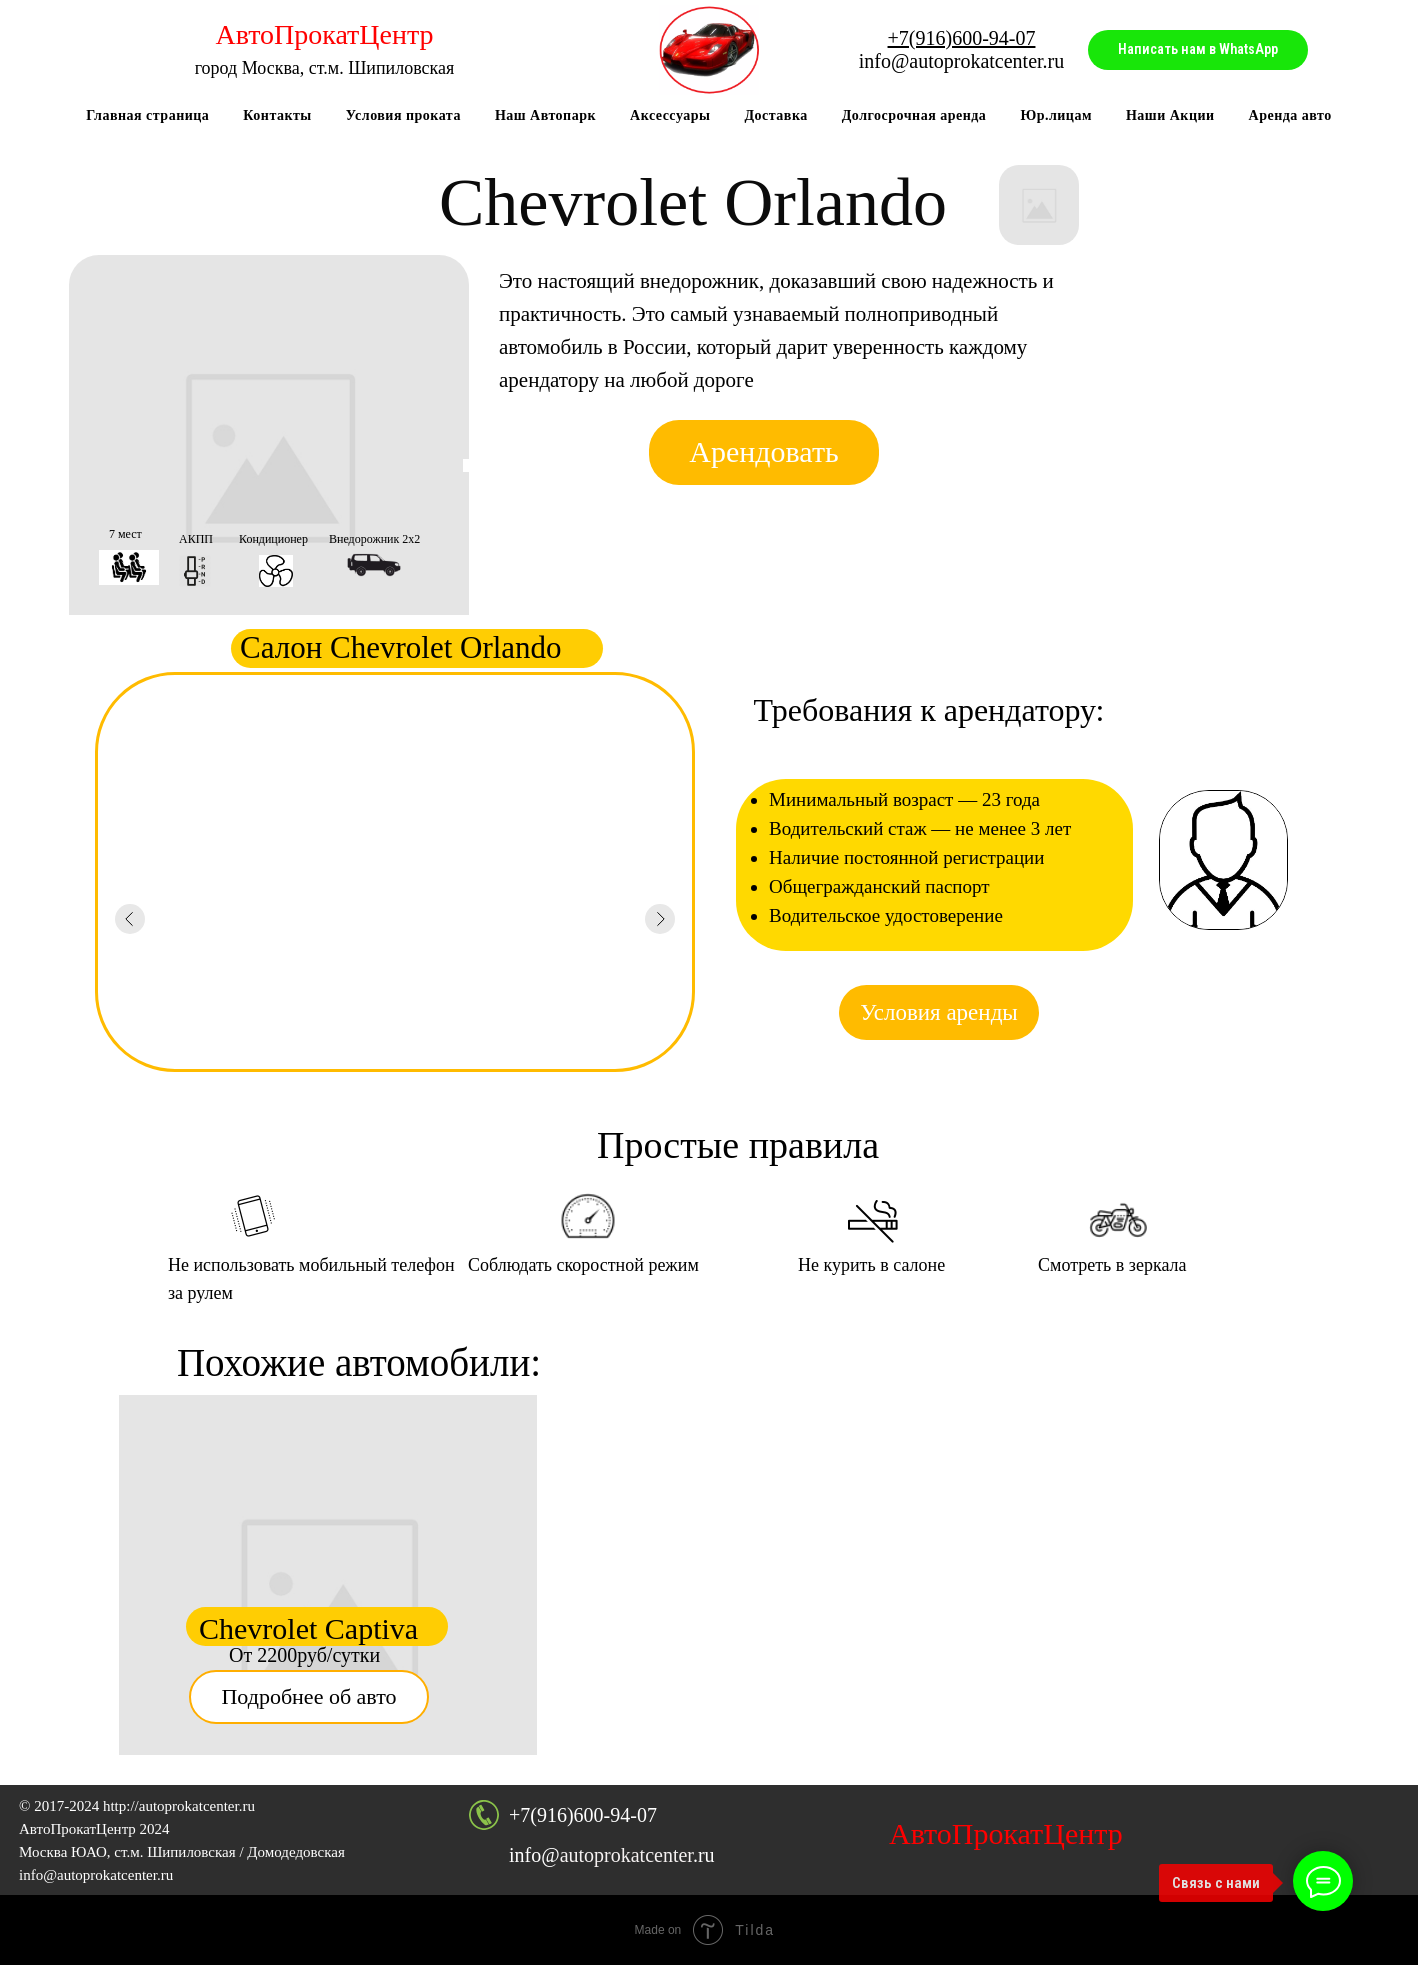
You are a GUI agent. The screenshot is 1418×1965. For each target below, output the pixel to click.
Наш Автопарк (545, 115)
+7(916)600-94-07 (583, 1815)
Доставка (775, 115)
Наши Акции (1170, 115)
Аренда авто (1290, 115)
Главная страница (147, 115)
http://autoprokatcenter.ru (179, 1806)
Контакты (277, 115)
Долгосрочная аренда (914, 115)
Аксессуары (670, 115)
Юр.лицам (1056, 115)
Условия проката (403, 115)
